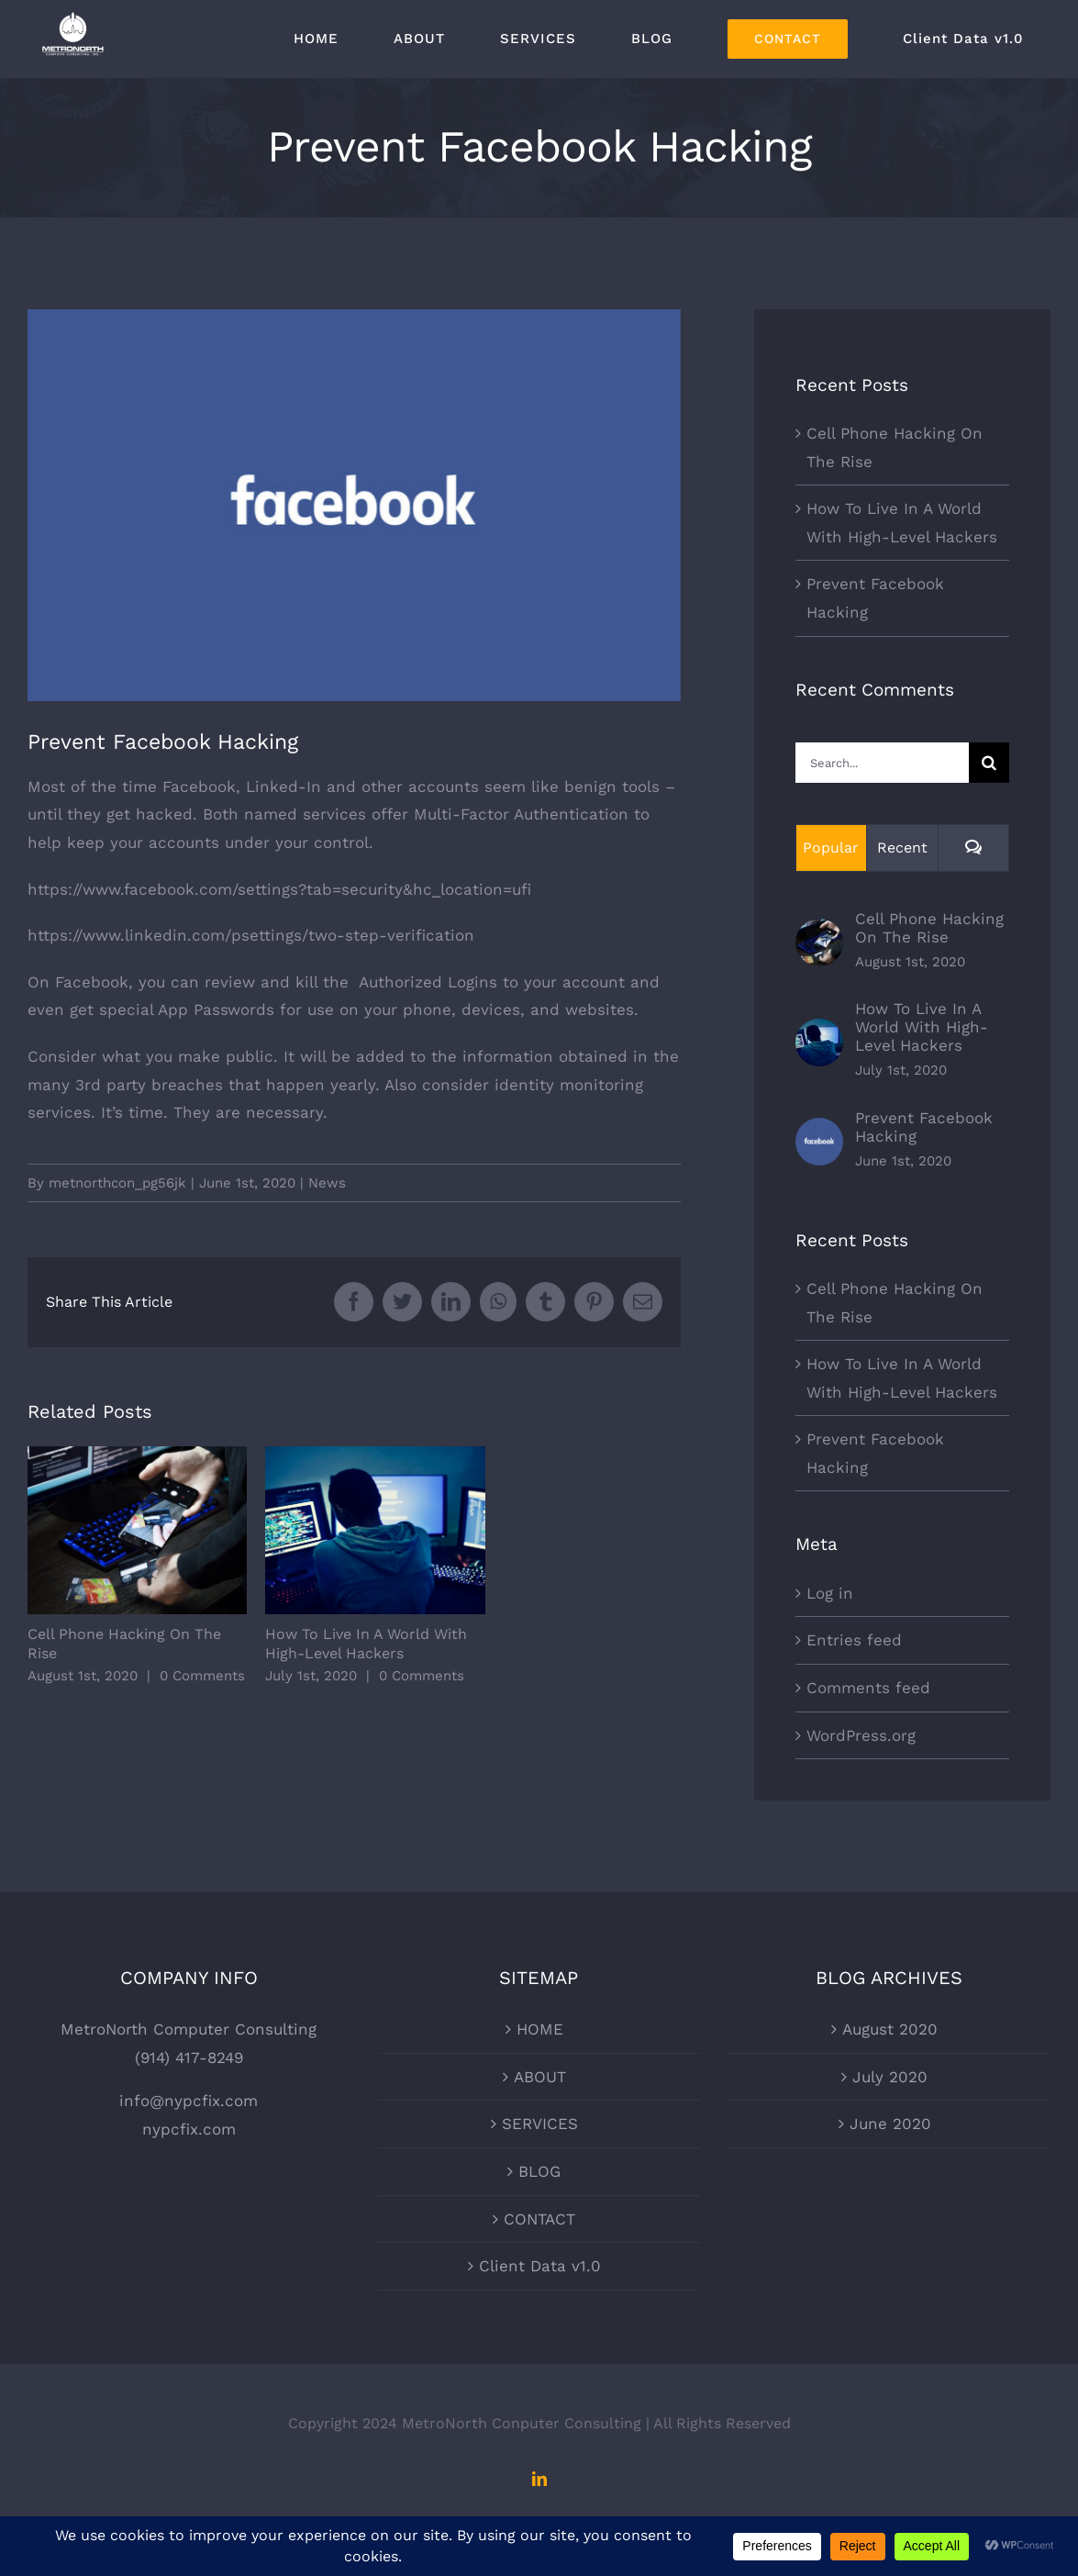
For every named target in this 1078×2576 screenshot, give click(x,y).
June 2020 (890, 2123)
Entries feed (854, 1640)
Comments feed (868, 1687)
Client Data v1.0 (540, 2266)
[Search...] (882, 762)
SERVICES (540, 2123)
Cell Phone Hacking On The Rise (929, 927)
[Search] (989, 762)
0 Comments (202, 1675)
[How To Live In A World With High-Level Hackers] (819, 1032)
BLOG (539, 2171)
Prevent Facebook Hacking (924, 1127)
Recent (902, 847)
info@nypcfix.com (188, 2100)
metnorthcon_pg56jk (117, 1183)
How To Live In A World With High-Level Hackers (921, 1026)
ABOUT (540, 2077)
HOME (540, 2029)
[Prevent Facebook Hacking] (819, 1131)
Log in (829, 1593)
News (327, 1183)
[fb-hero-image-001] (354, 505)
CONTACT (539, 2219)
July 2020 (890, 2077)
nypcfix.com (189, 2129)
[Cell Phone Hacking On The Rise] (819, 932)
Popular (831, 847)
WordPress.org (861, 1735)
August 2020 (890, 2029)
